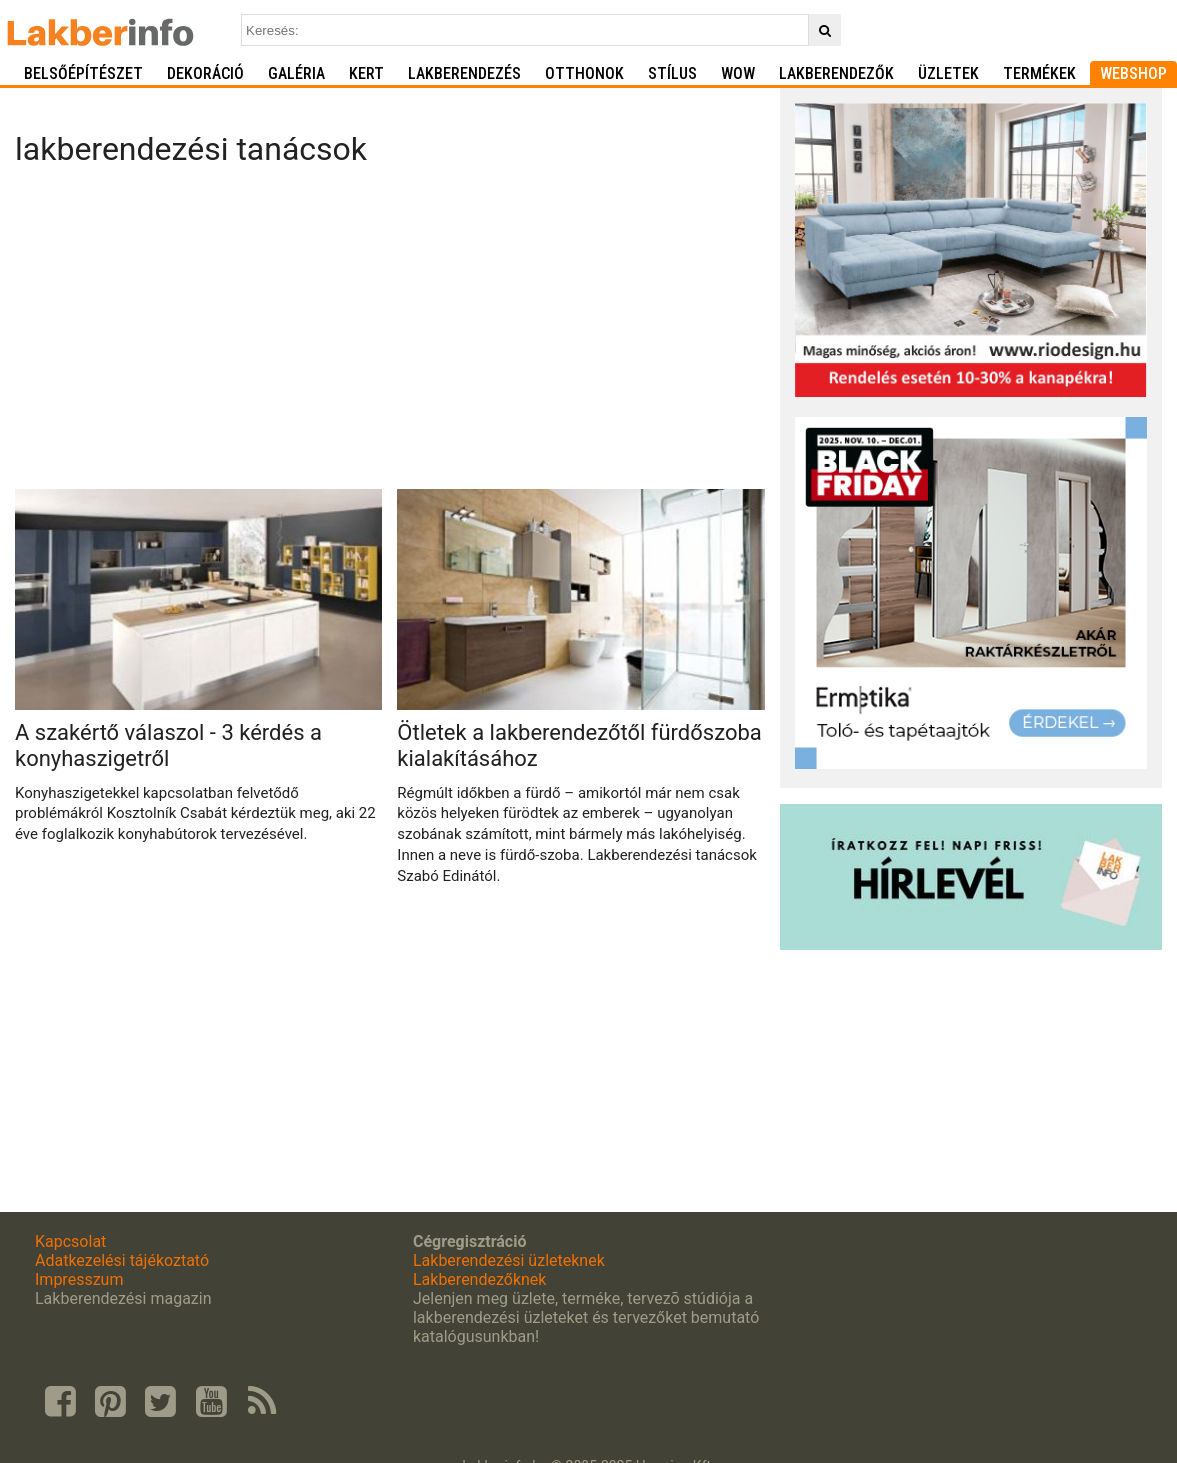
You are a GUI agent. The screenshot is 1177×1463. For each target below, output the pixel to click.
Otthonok (584, 73)
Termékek (1039, 73)
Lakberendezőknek (479, 1279)
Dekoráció (205, 73)
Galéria (296, 73)
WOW (738, 73)
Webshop (1133, 73)
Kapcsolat (70, 1241)
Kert (366, 73)
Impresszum (79, 1279)
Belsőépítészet (83, 73)
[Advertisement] (390, 334)
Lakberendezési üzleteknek (509, 1260)
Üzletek (948, 73)
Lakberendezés (464, 73)
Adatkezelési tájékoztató (122, 1260)
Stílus (672, 73)
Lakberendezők (836, 73)
